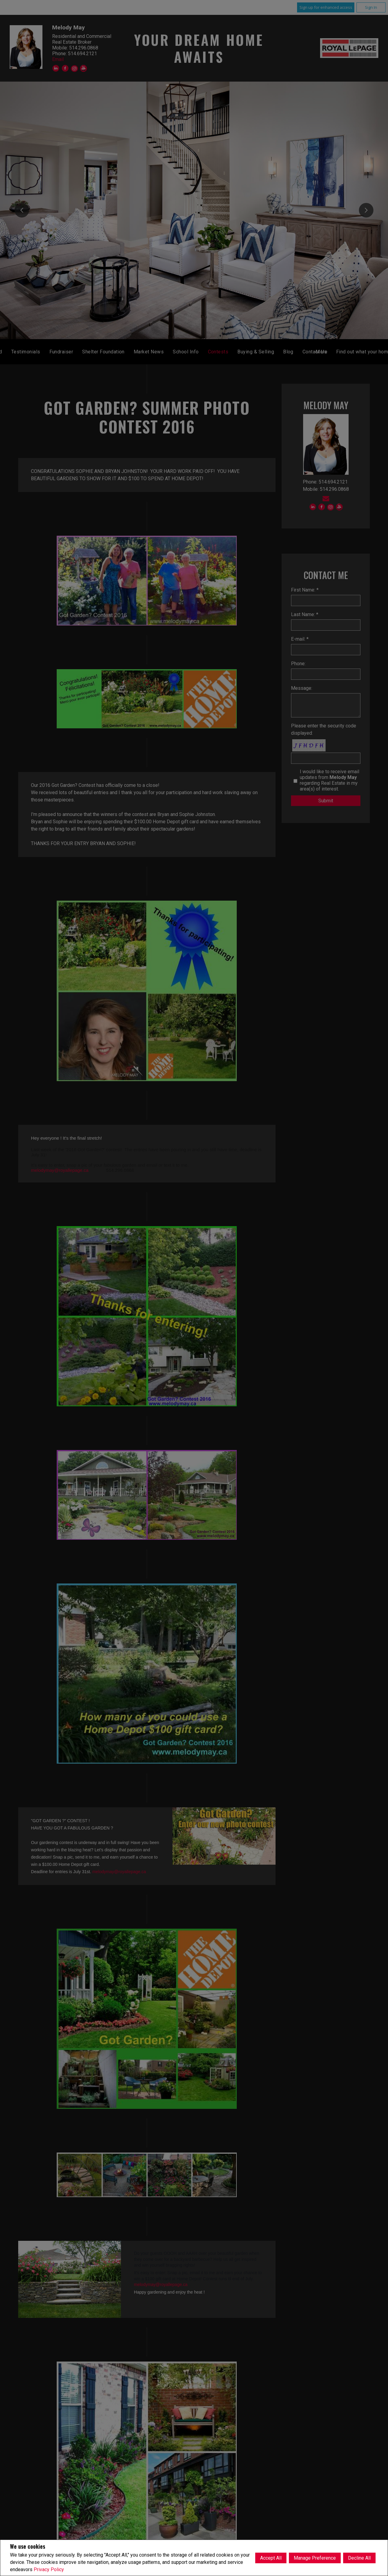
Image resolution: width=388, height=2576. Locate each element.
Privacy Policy (49, 2569)
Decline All (359, 2558)
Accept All (271, 2558)
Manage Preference (315, 2558)
